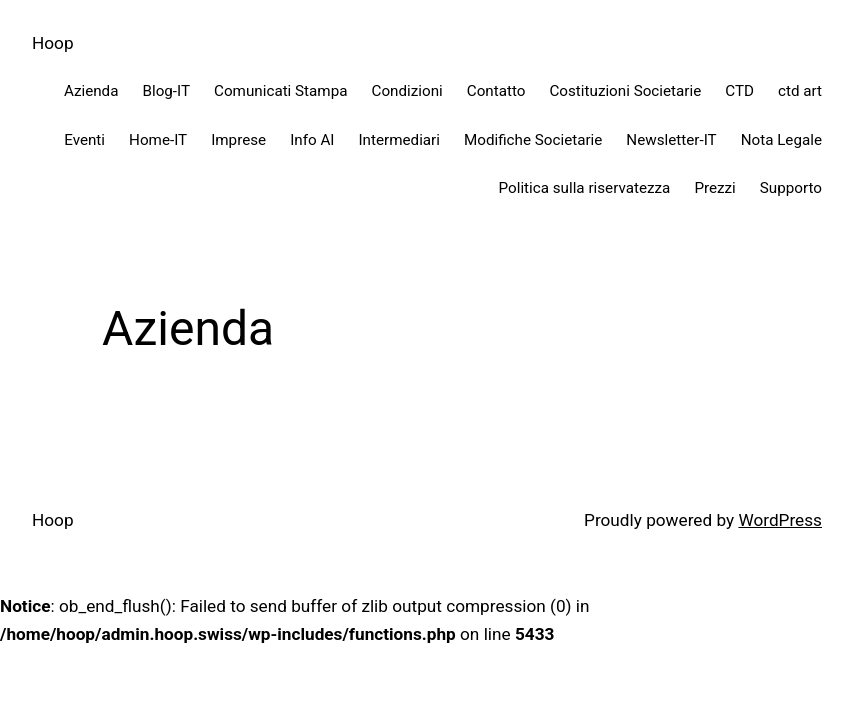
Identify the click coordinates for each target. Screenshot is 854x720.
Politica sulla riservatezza (585, 188)
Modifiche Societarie (533, 140)
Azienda (91, 91)
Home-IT (158, 140)
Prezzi (714, 188)
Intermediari (399, 140)
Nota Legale (781, 140)
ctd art (800, 91)
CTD (739, 91)
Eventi (84, 140)
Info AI (312, 140)
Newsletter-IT (671, 140)
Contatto (496, 91)
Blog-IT (166, 91)
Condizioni (407, 91)
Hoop (53, 43)
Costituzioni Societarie (625, 91)
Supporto (791, 188)
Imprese (238, 140)
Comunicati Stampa (280, 91)
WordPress (780, 520)
